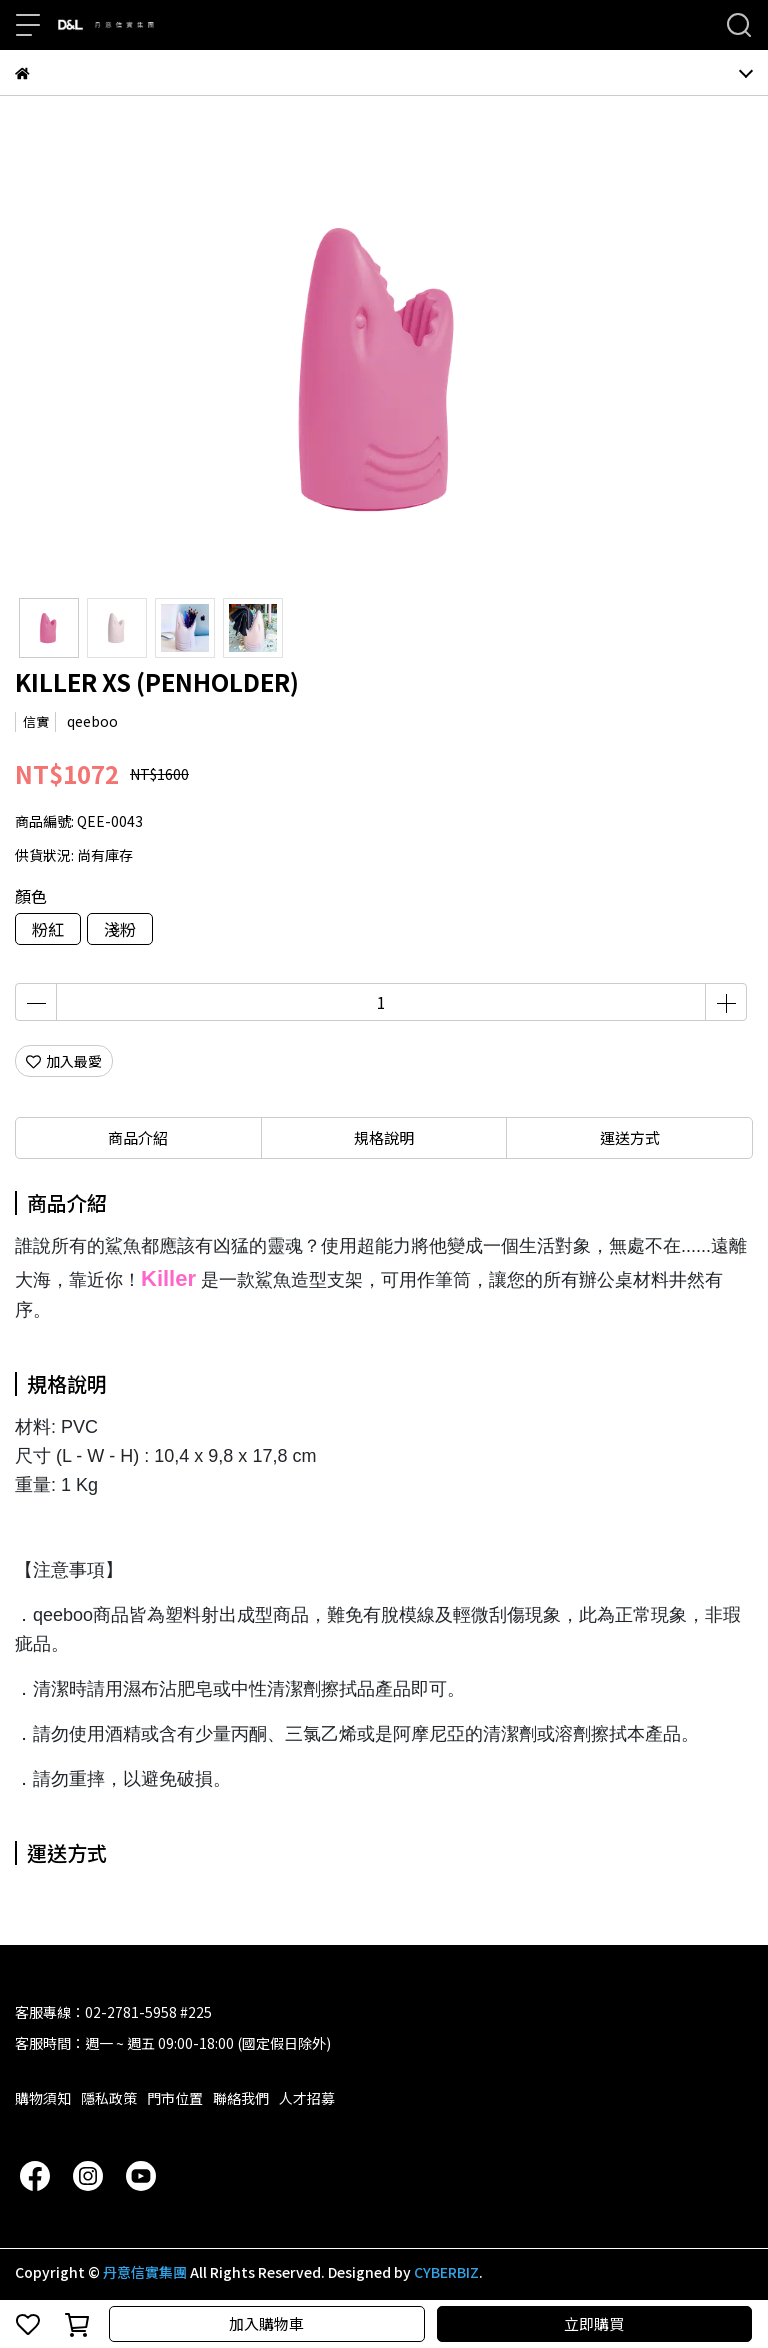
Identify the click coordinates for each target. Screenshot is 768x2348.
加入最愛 (64, 1061)
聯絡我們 (241, 2098)
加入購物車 (266, 2323)
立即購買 (594, 2323)
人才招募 (307, 2098)
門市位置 (175, 2098)
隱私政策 (109, 2098)
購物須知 (43, 2098)
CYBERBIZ (446, 2272)
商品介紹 (138, 1137)
